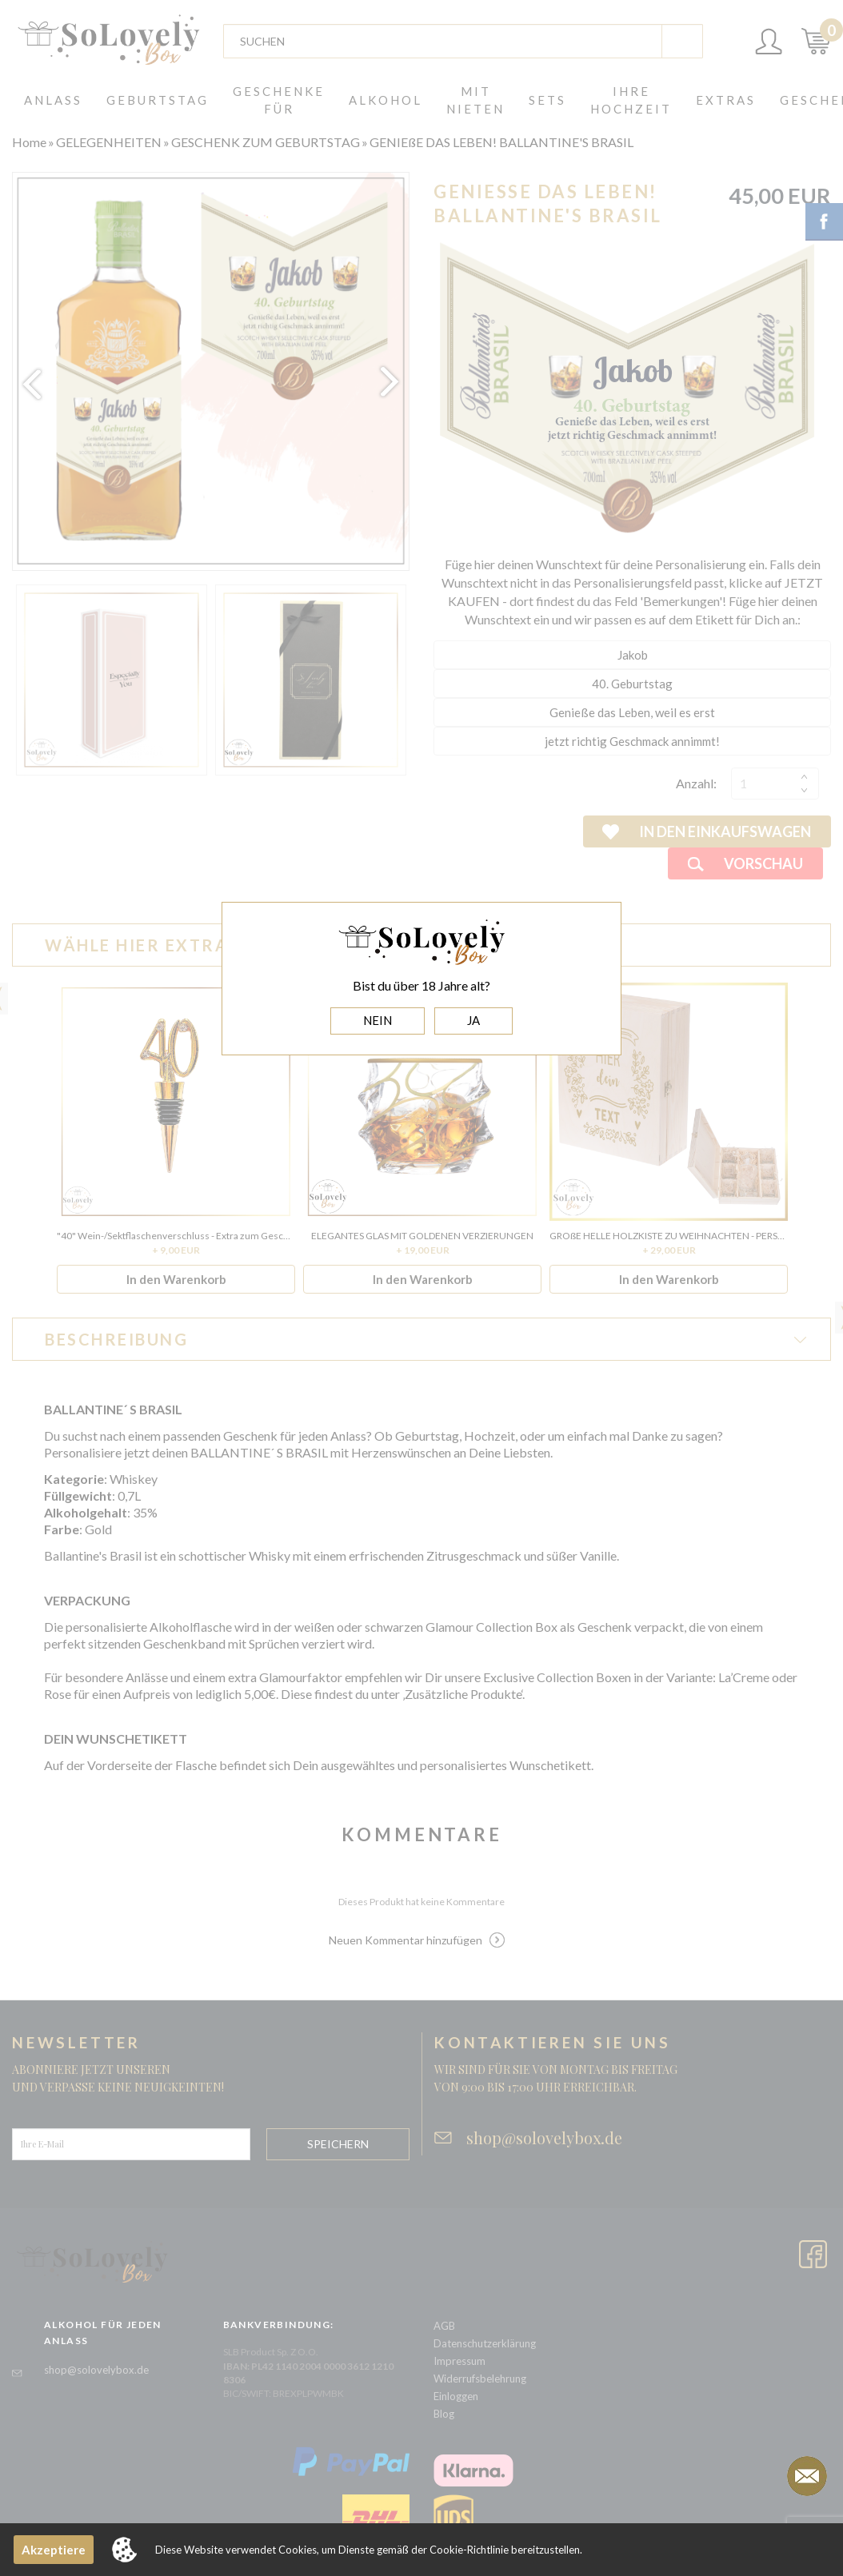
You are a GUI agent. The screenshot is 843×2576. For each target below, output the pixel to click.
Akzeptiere (54, 2549)
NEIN (377, 1020)
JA (473, 1020)
